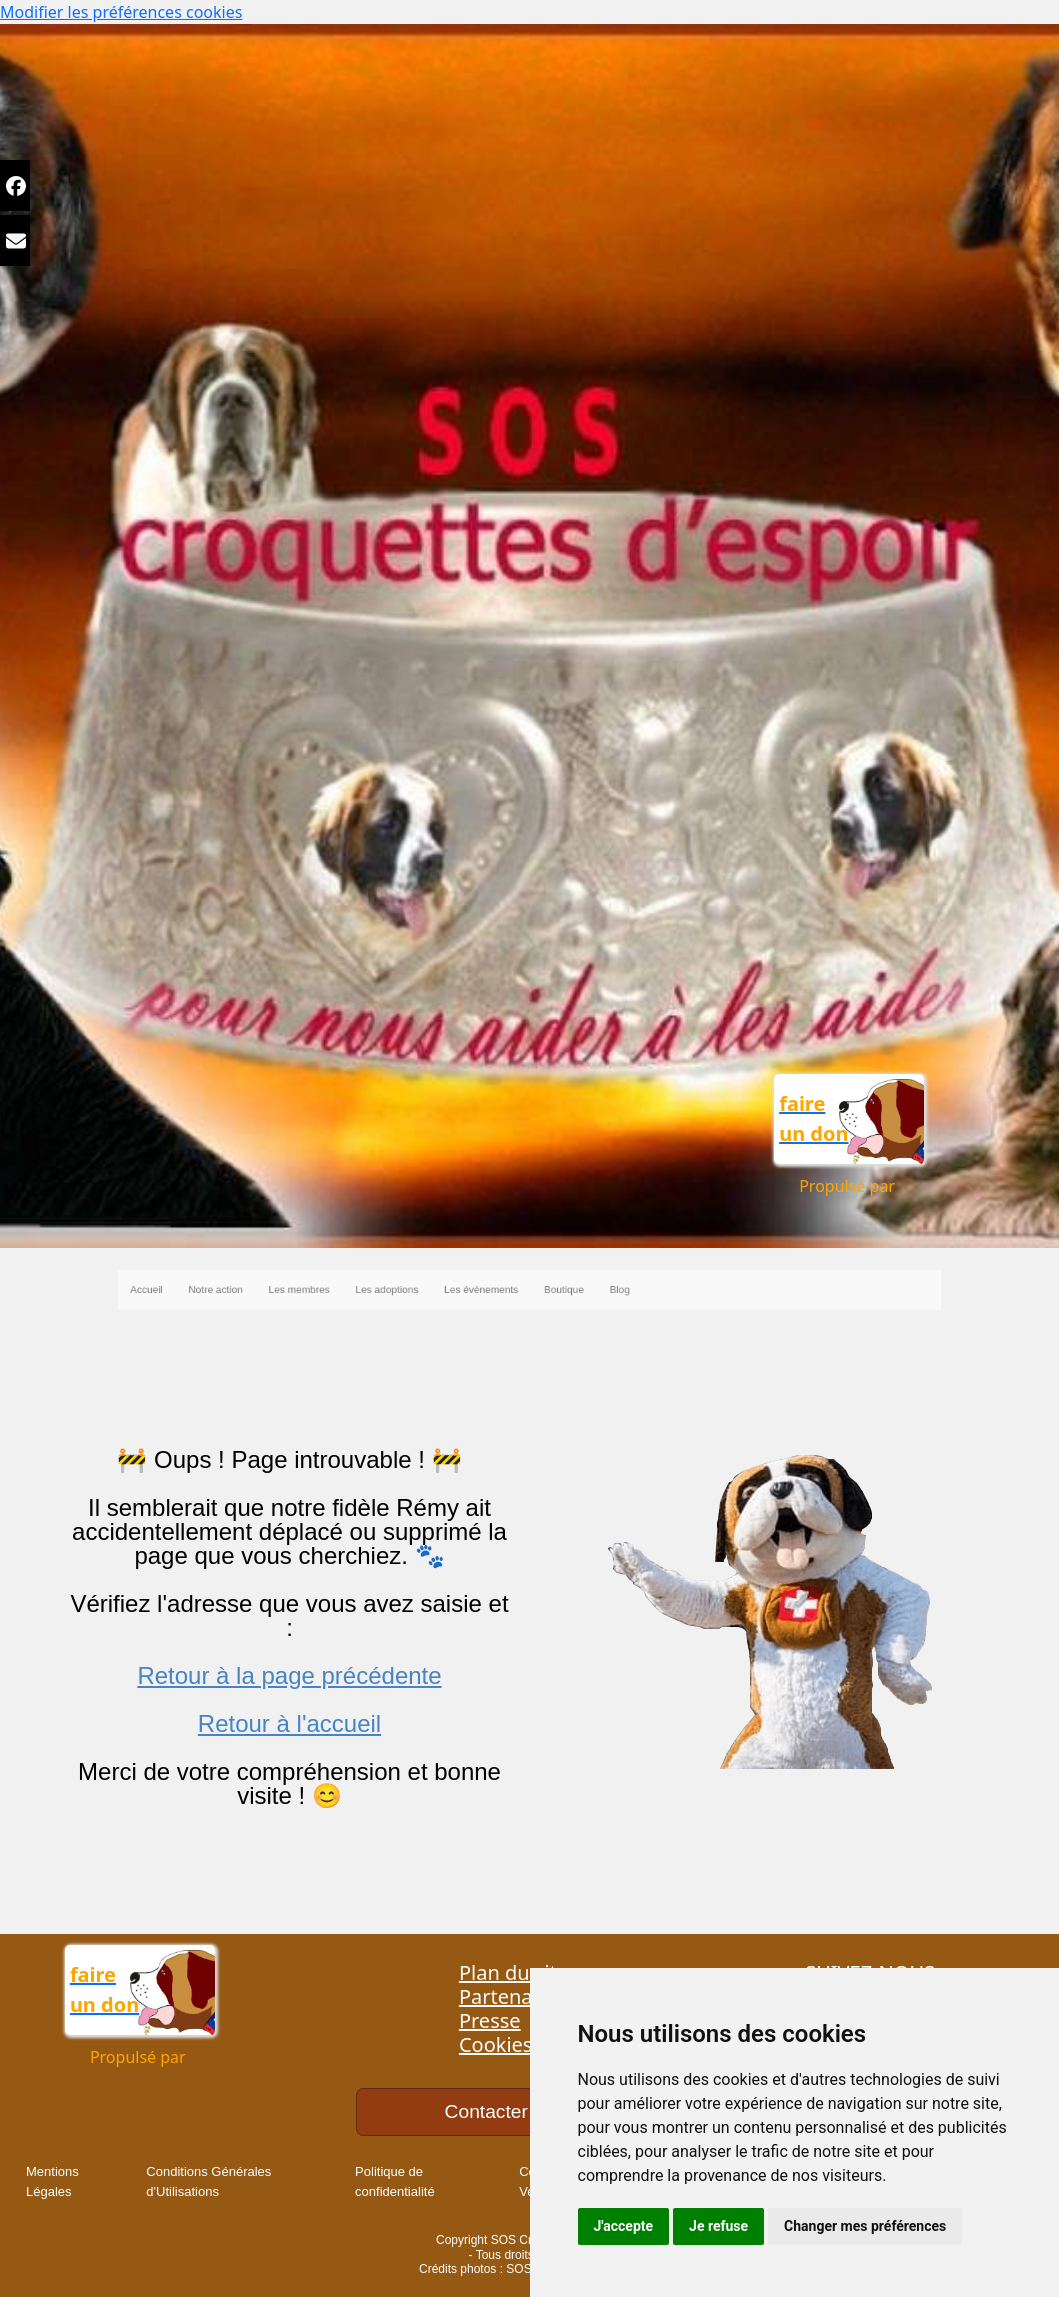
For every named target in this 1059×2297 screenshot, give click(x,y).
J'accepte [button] (624, 2226)
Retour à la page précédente (289, 1675)
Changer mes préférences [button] (865, 2226)
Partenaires (513, 1996)
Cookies (496, 2044)
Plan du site (513, 1972)
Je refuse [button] (718, 2226)
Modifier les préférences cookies (121, 12)
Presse (490, 2020)
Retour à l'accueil (289, 1723)
